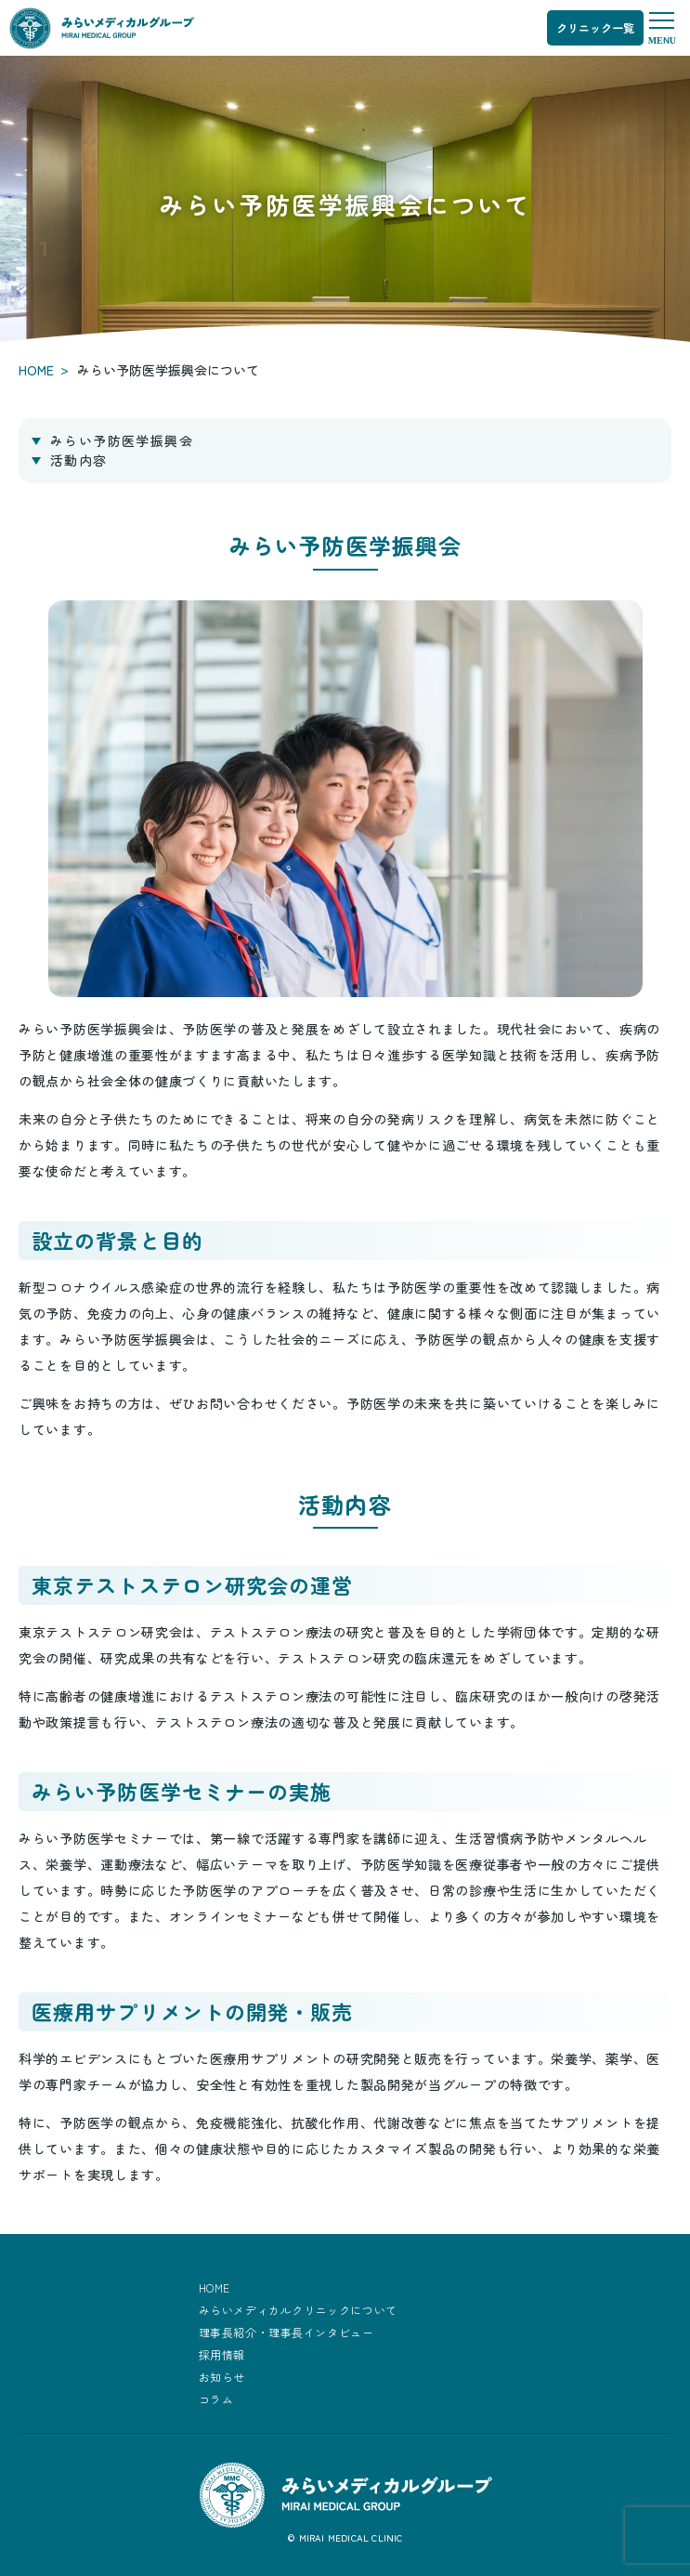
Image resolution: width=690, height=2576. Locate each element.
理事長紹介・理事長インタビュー (286, 2332)
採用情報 (222, 2354)
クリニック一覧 (595, 27)
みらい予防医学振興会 (121, 440)
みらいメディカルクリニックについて (298, 2310)
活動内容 (79, 460)
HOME (36, 370)
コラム (216, 2399)
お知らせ (222, 2377)
